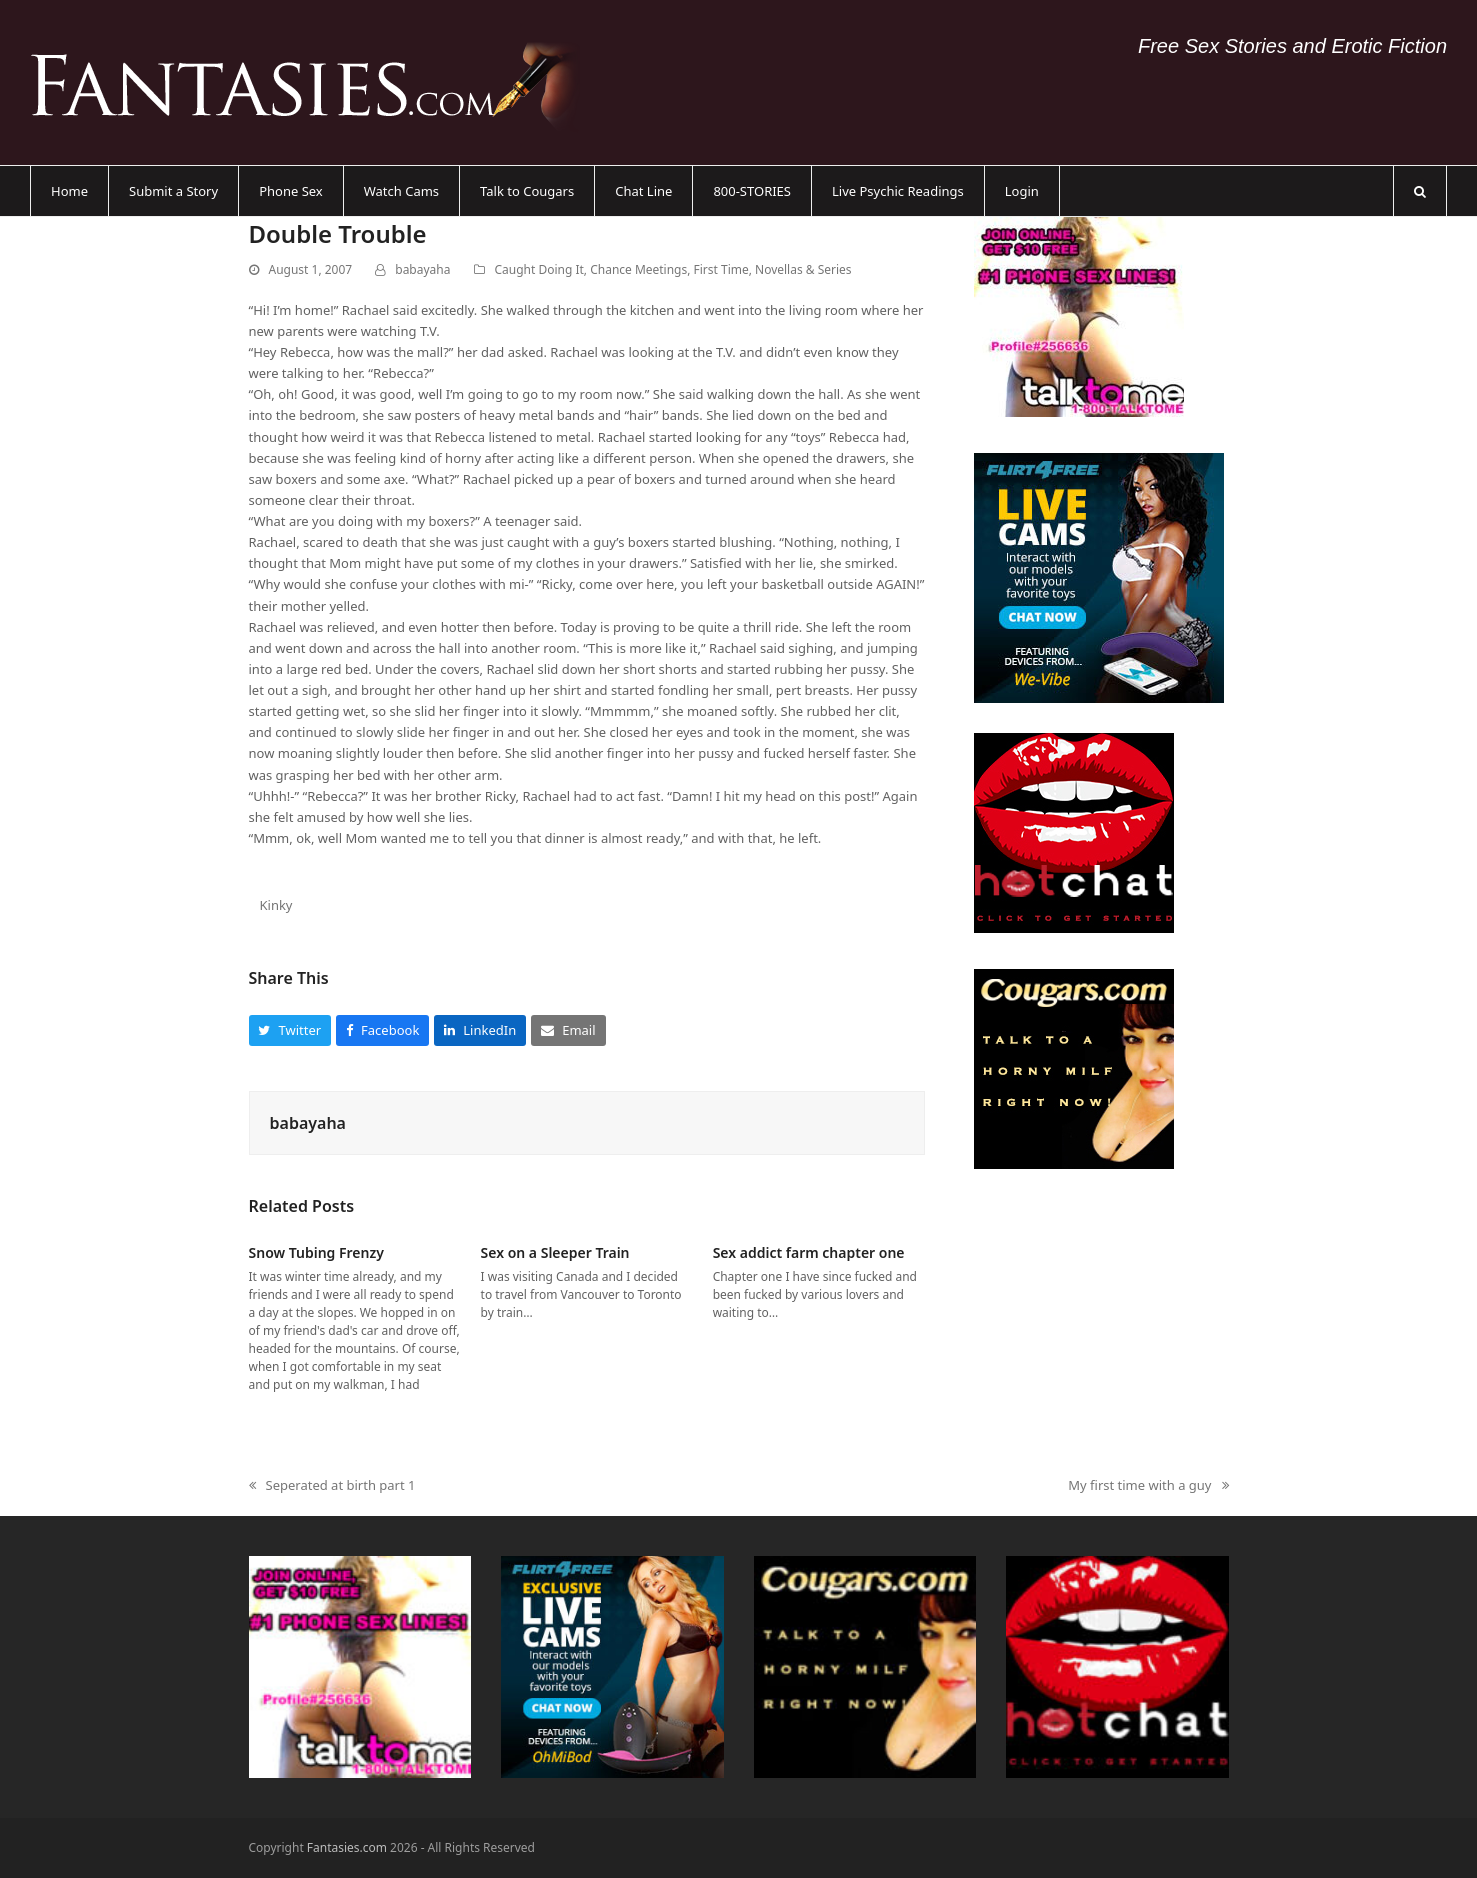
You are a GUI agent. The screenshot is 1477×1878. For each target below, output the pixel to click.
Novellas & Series (803, 269)
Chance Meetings (638, 269)
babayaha (422, 269)
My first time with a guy (1148, 1486)
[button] (1420, 191)
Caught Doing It (539, 269)
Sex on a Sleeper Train (555, 1252)
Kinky (275, 905)
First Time (721, 269)
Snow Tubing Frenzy (316, 1252)
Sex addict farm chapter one (809, 1252)
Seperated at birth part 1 (332, 1486)
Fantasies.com (347, 1847)
